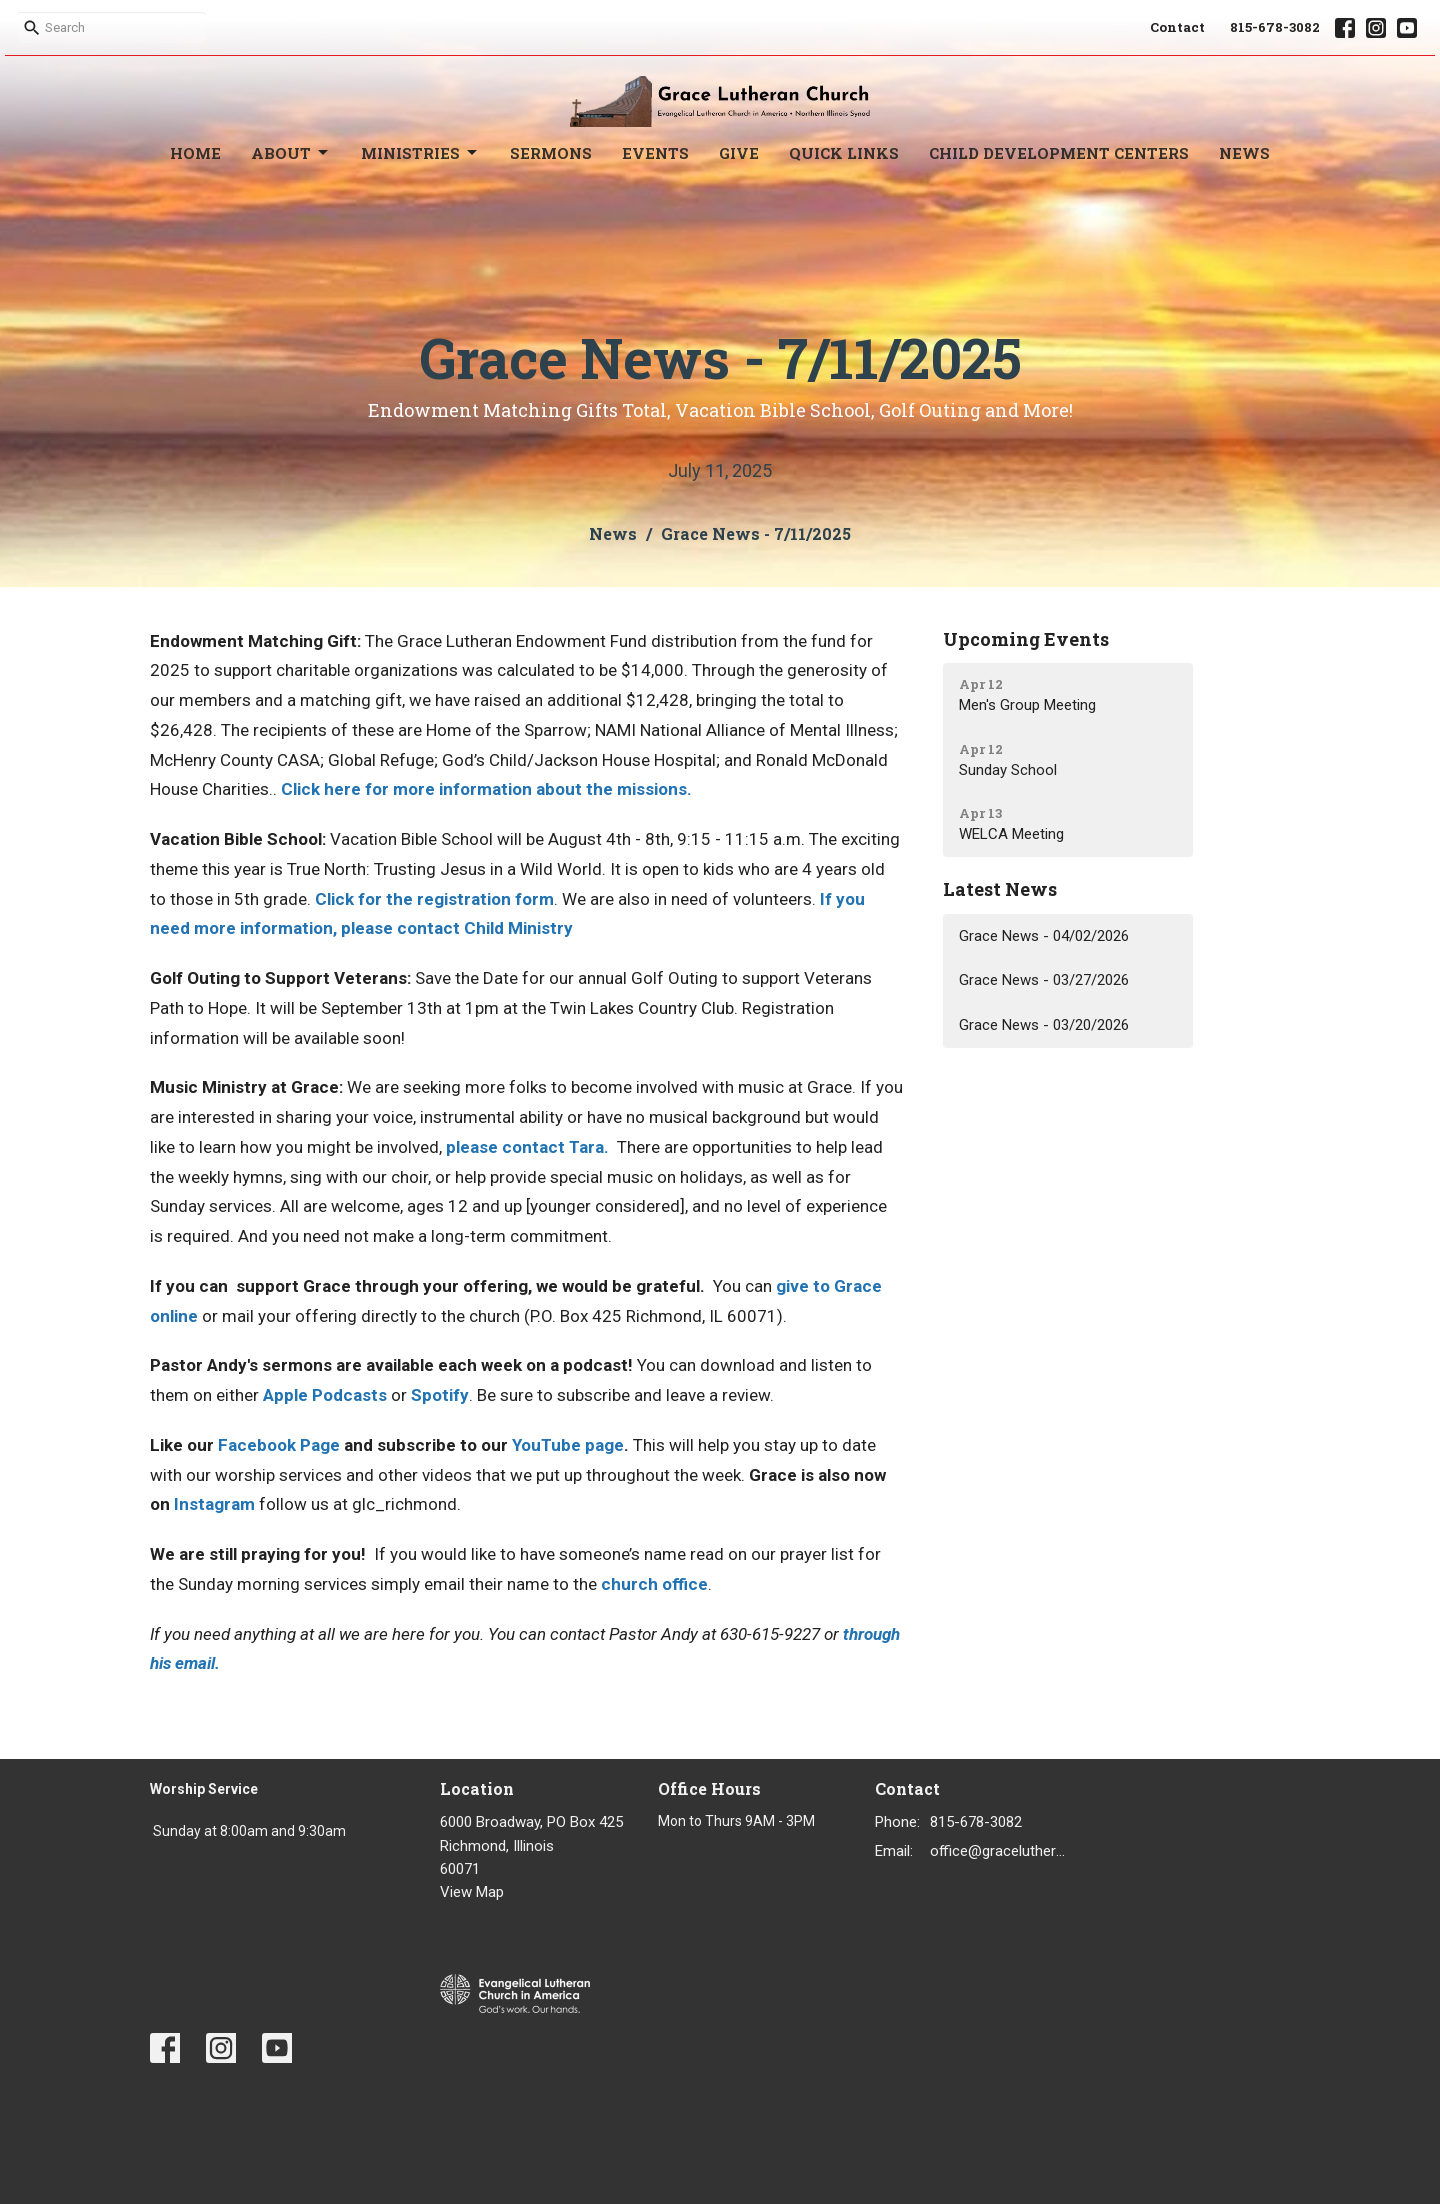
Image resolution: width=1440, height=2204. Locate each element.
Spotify (440, 1395)
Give (739, 153)
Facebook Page (279, 1445)
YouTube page (568, 1445)
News (1244, 153)
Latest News (1000, 889)
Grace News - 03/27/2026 (1044, 980)
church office (654, 1584)
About (291, 153)
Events (655, 153)
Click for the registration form (434, 899)
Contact (1177, 27)
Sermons (551, 153)
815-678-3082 (1275, 27)
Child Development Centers (1059, 153)
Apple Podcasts (325, 1395)
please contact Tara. (527, 1147)
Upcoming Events (1026, 639)
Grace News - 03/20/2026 (1044, 1025)
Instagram (214, 1504)
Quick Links (844, 153)
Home (195, 153)
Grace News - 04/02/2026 (1044, 936)
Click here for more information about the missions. (486, 789)
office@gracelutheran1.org (1001, 1851)
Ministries (420, 153)
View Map (472, 1892)
